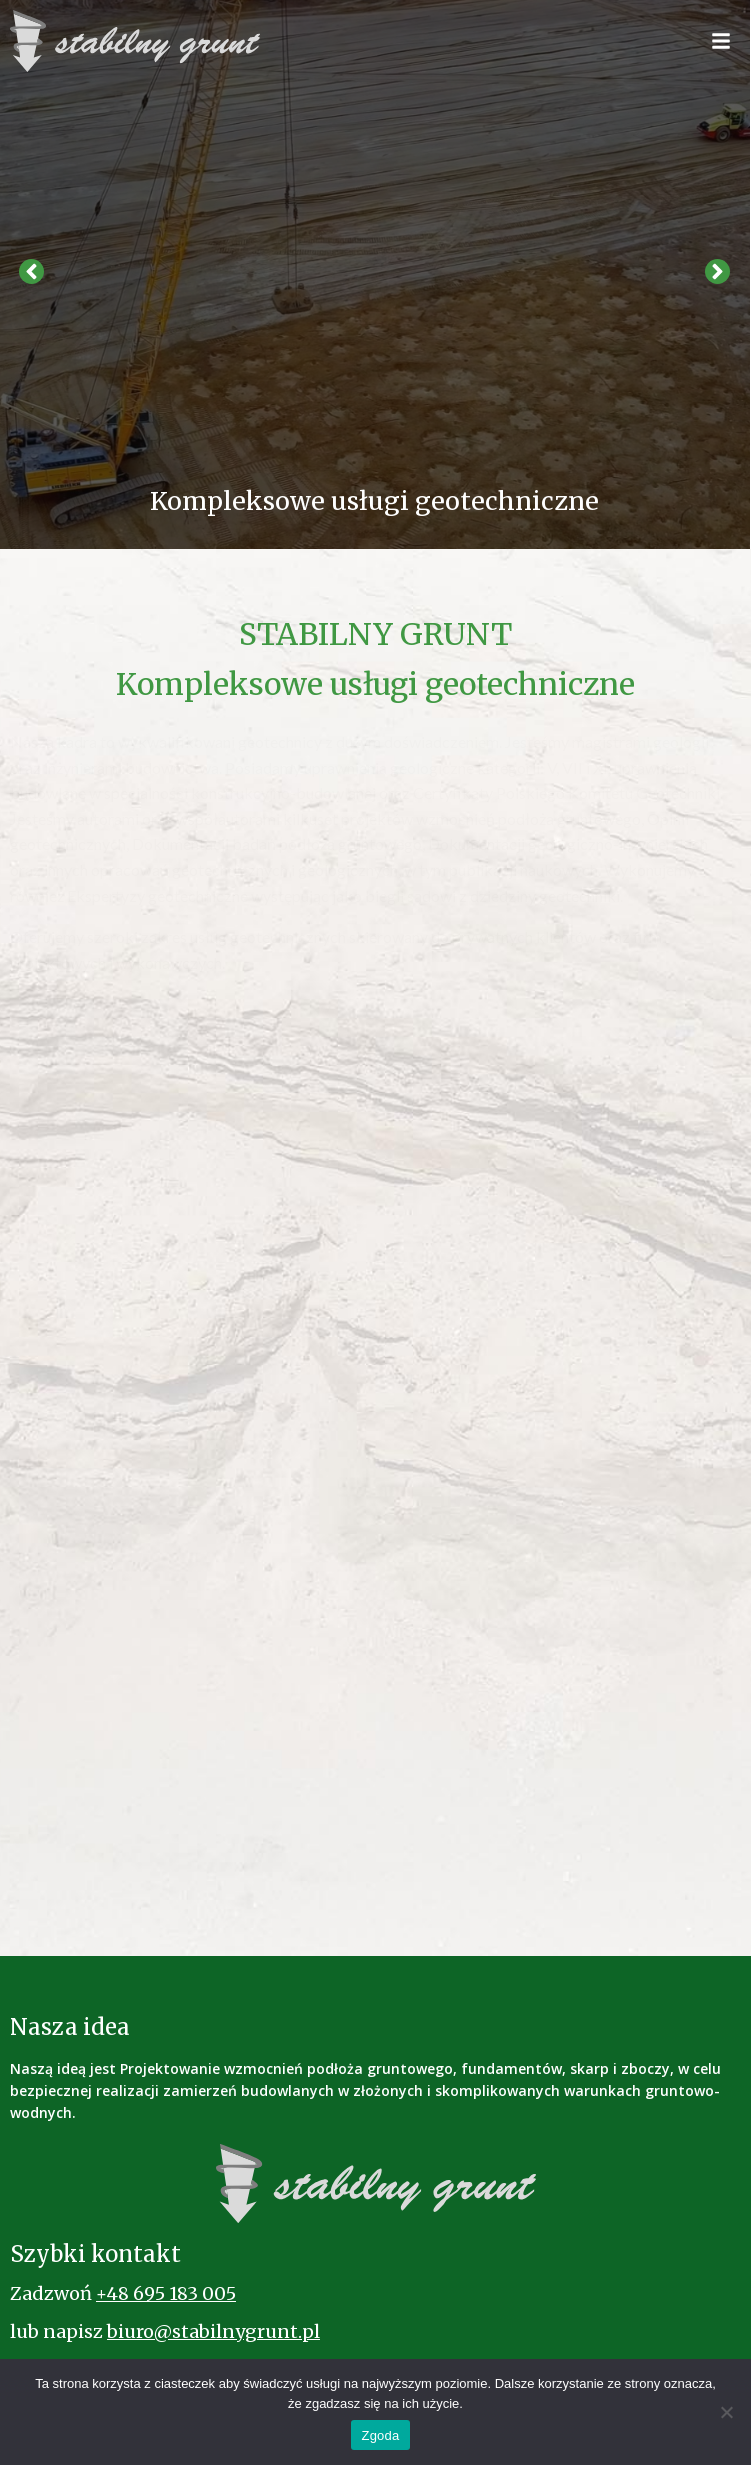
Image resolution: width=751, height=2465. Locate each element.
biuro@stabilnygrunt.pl (213, 2331)
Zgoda (380, 2435)
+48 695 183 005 (166, 2293)
